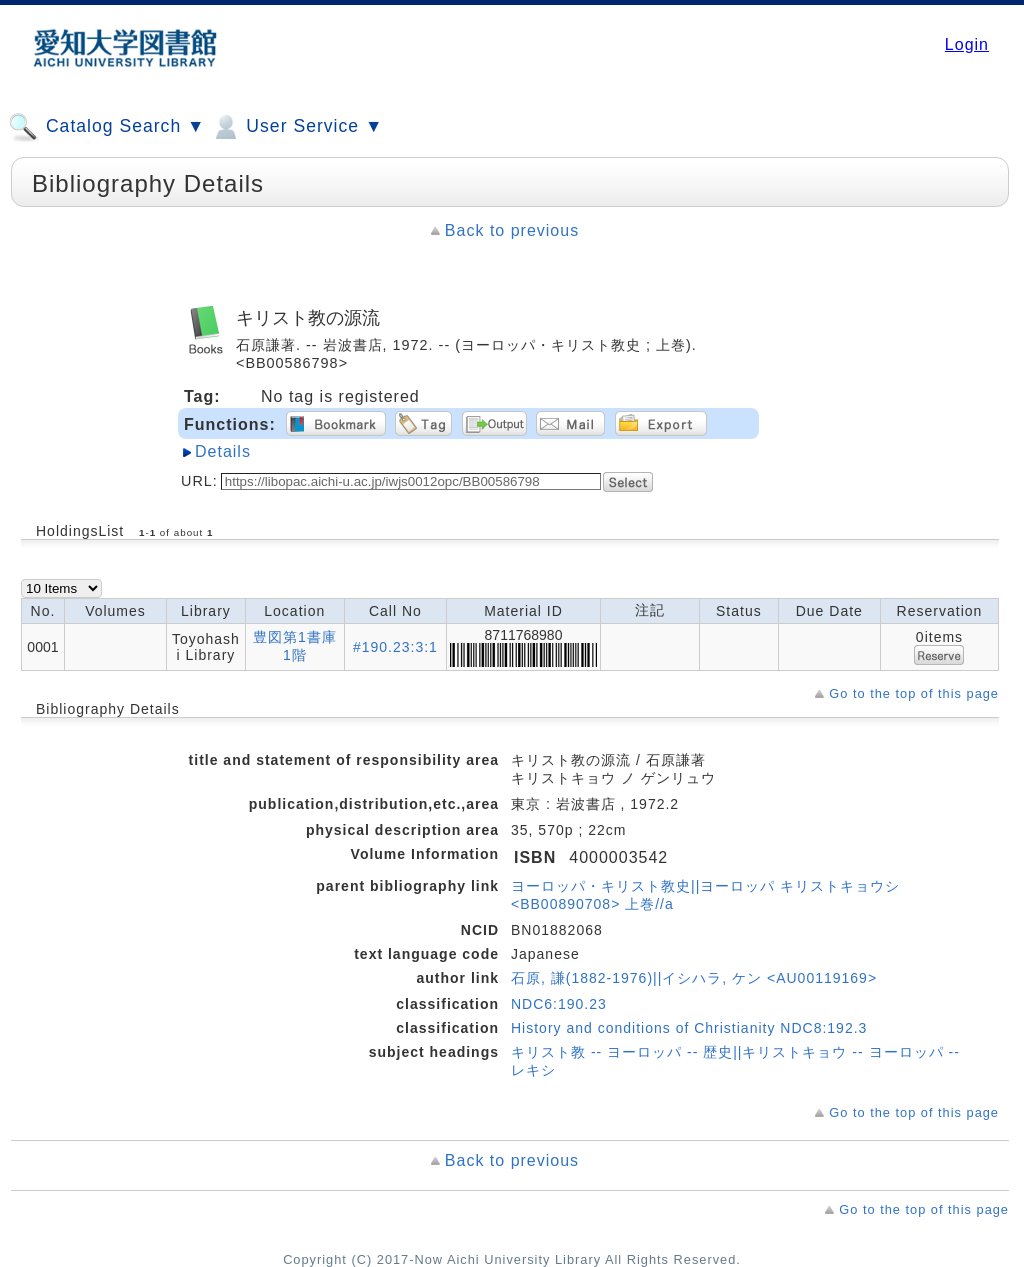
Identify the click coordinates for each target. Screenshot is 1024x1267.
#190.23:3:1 (395, 647)
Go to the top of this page (914, 693)
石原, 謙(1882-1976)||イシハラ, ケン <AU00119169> (694, 978)
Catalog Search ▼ (106, 127)
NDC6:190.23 (559, 1004)
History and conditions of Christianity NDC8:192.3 (689, 1028)
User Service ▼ (296, 127)
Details (223, 451)
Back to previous (512, 230)
